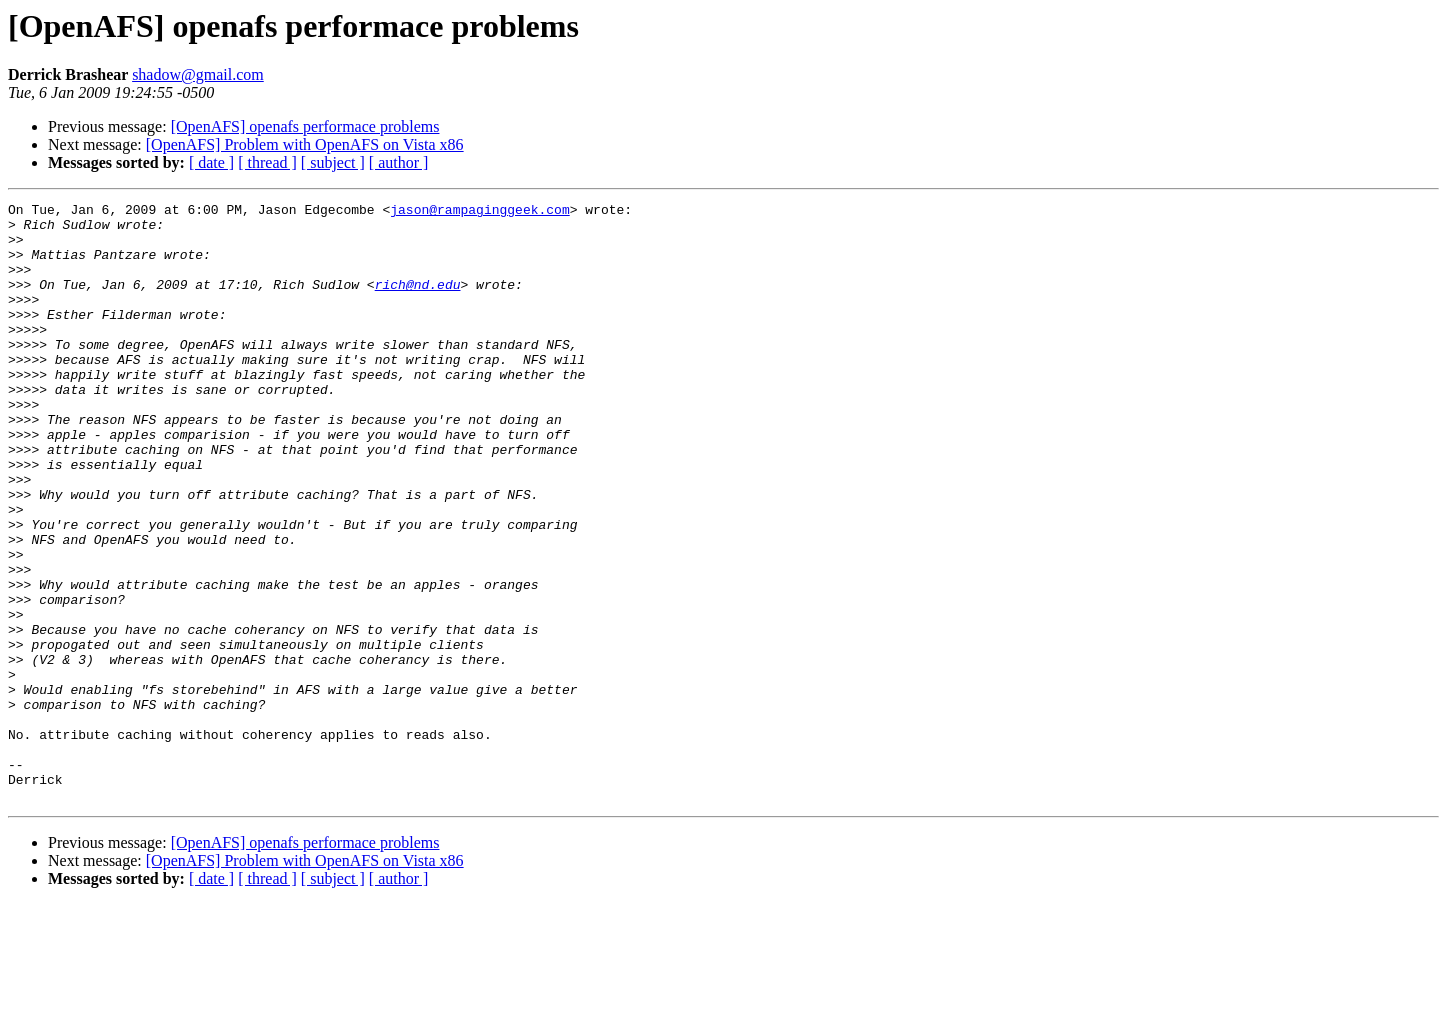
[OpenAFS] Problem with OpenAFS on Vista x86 (305, 144)
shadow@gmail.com (198, 74)
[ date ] (211, 162)
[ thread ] (267, 162)
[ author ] (399, 162)
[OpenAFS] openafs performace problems (305, 126)
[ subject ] (333, 162)
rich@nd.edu (418, 302)
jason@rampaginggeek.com (479, 212)
